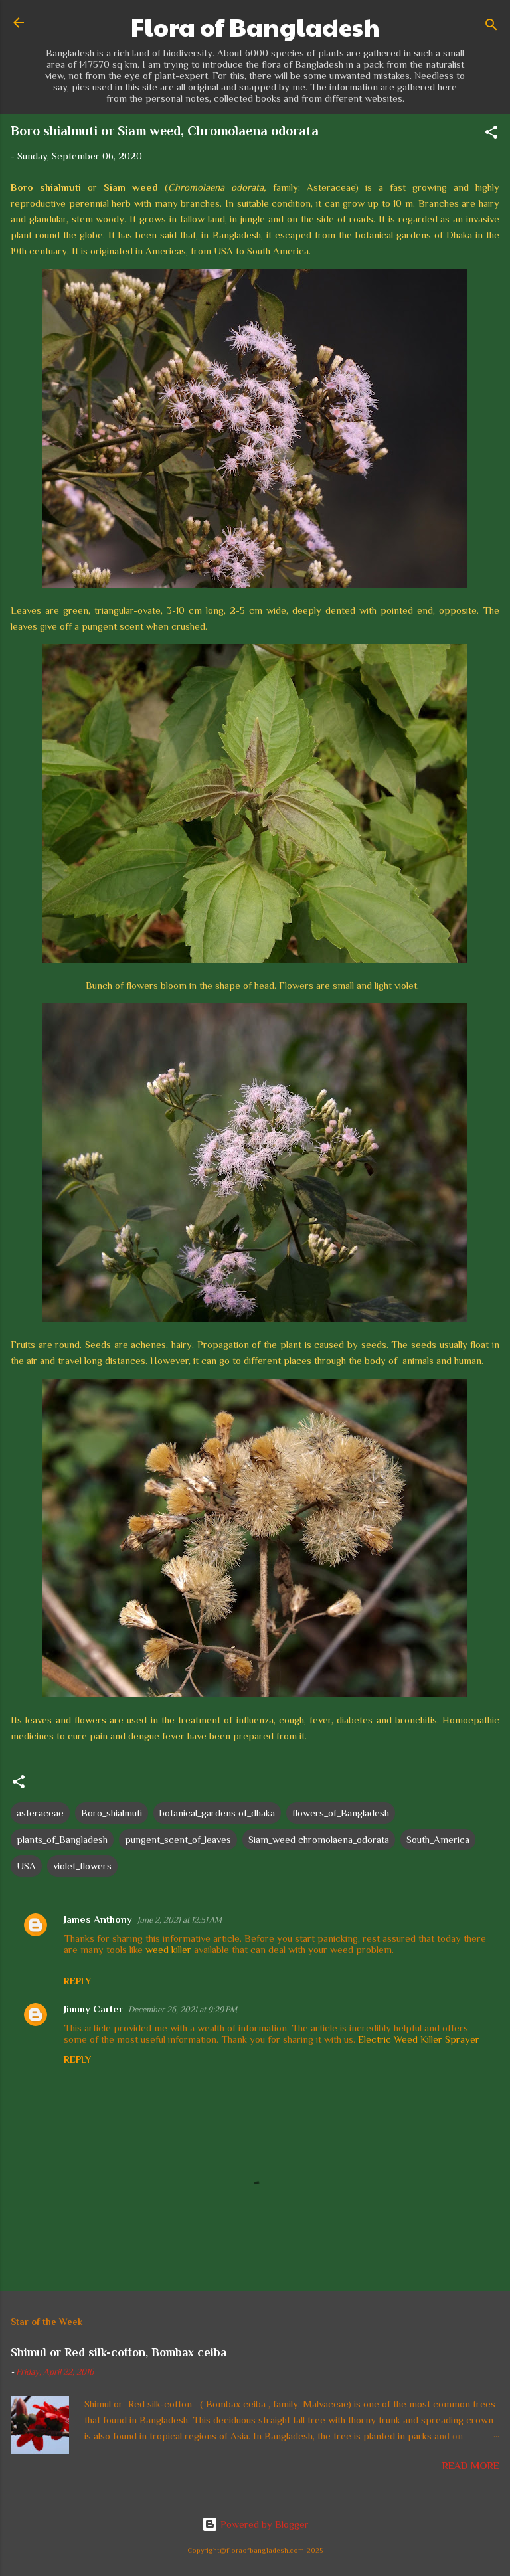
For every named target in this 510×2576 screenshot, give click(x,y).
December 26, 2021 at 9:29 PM (182, 2009)
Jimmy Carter (93, 2008)
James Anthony (98, 1919)
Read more (470, 2465)
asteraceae (40, 1812)
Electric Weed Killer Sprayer (418, 2039)
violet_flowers (82, 1865)
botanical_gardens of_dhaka (217, 1812)
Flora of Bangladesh (255, 26)
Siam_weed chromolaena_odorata (318, 1839)
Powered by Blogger (255, 2524)
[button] (491, 134)
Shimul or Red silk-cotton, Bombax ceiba (118, 2352)
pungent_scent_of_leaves (178, 1839)
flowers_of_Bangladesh (340, 1812)
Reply (77, 1981)
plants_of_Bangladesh (62, 1839)
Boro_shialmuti (111, 1812)
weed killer (168, 1949)
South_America (437, 1839)
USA (26, 1865)
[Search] (491, 27)
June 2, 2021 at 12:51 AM (179, 1920)
